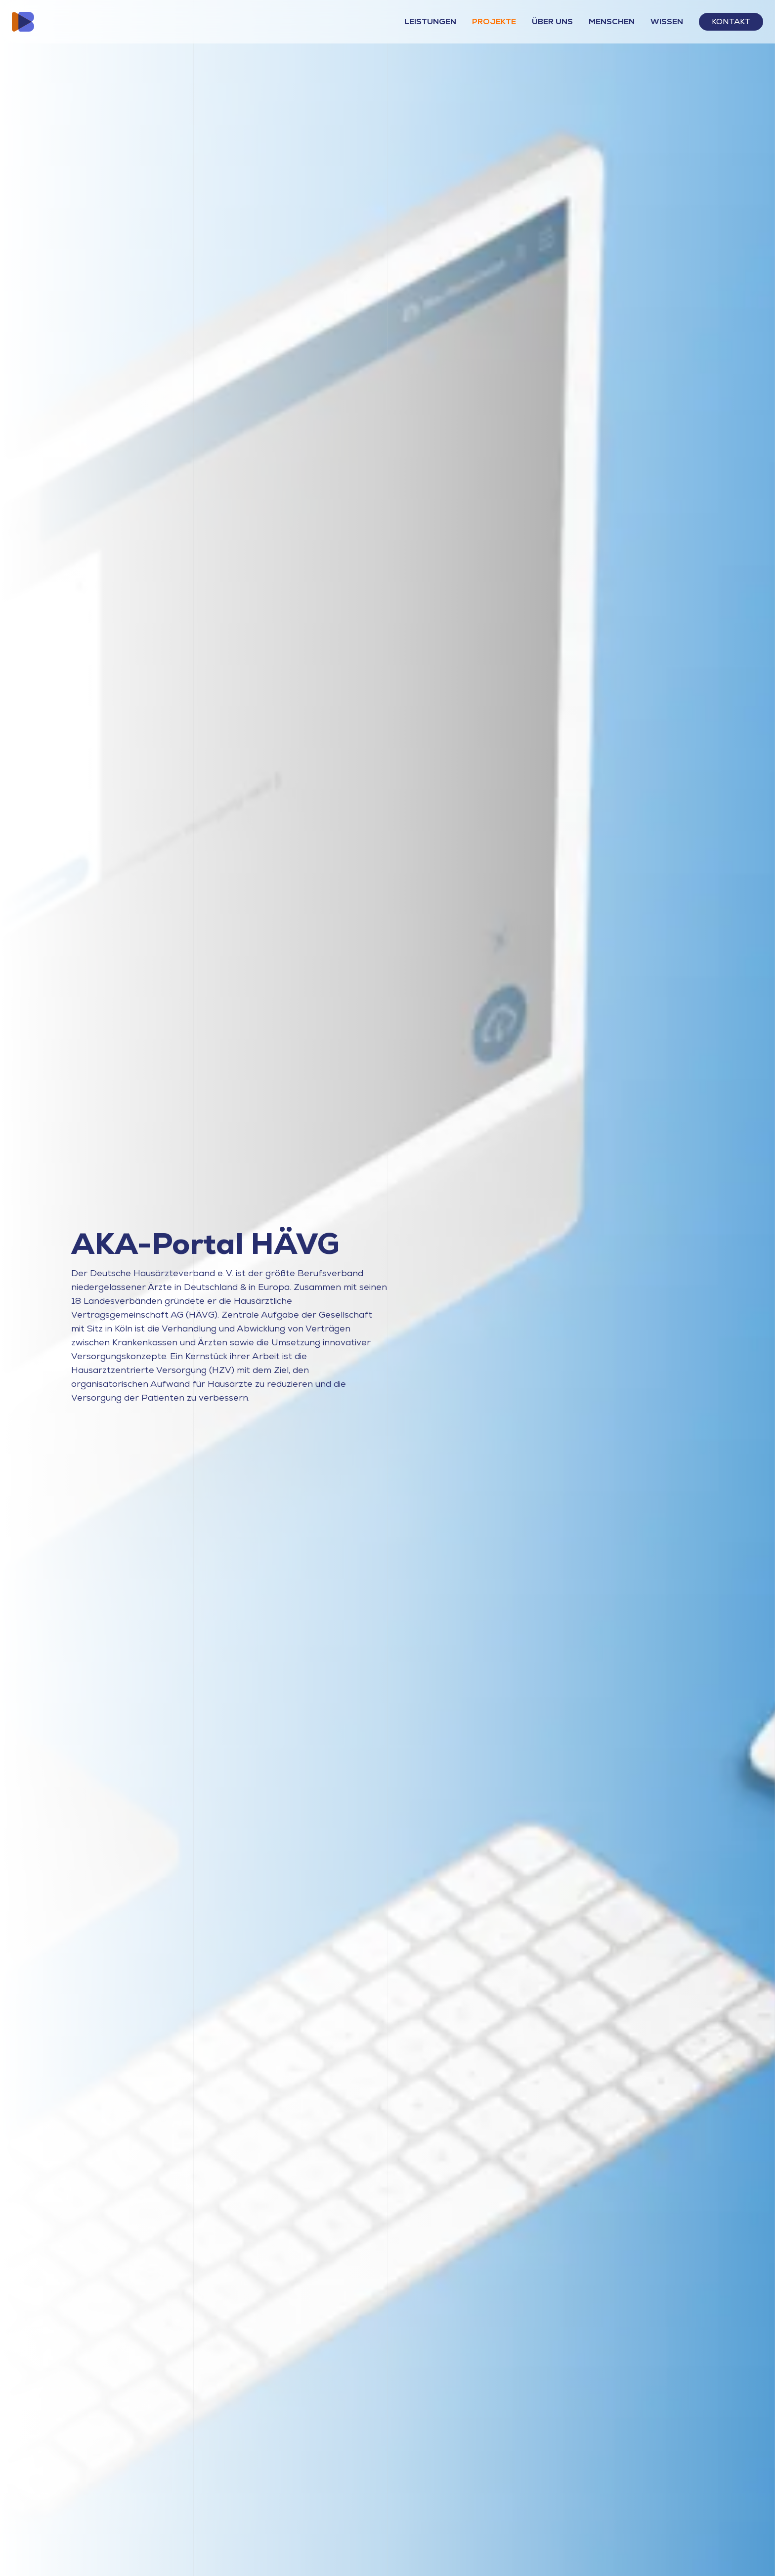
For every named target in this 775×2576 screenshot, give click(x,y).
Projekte (494, 21)
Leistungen (430, 21)
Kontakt (731, 21)
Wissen (666, 21)
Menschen (612, 21)
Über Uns (552, 21)
